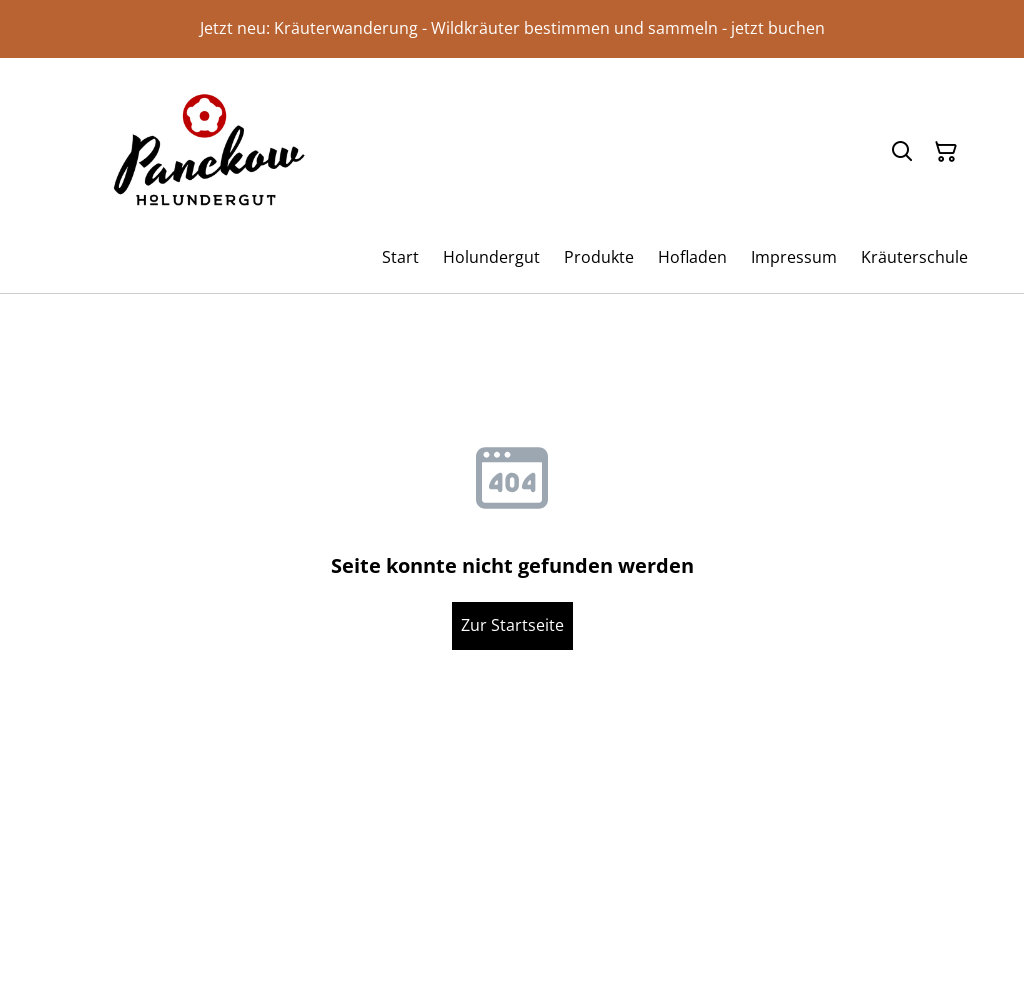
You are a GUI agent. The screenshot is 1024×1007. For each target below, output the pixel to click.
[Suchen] (902, 152)
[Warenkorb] (946, 152)
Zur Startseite (512, 625)
